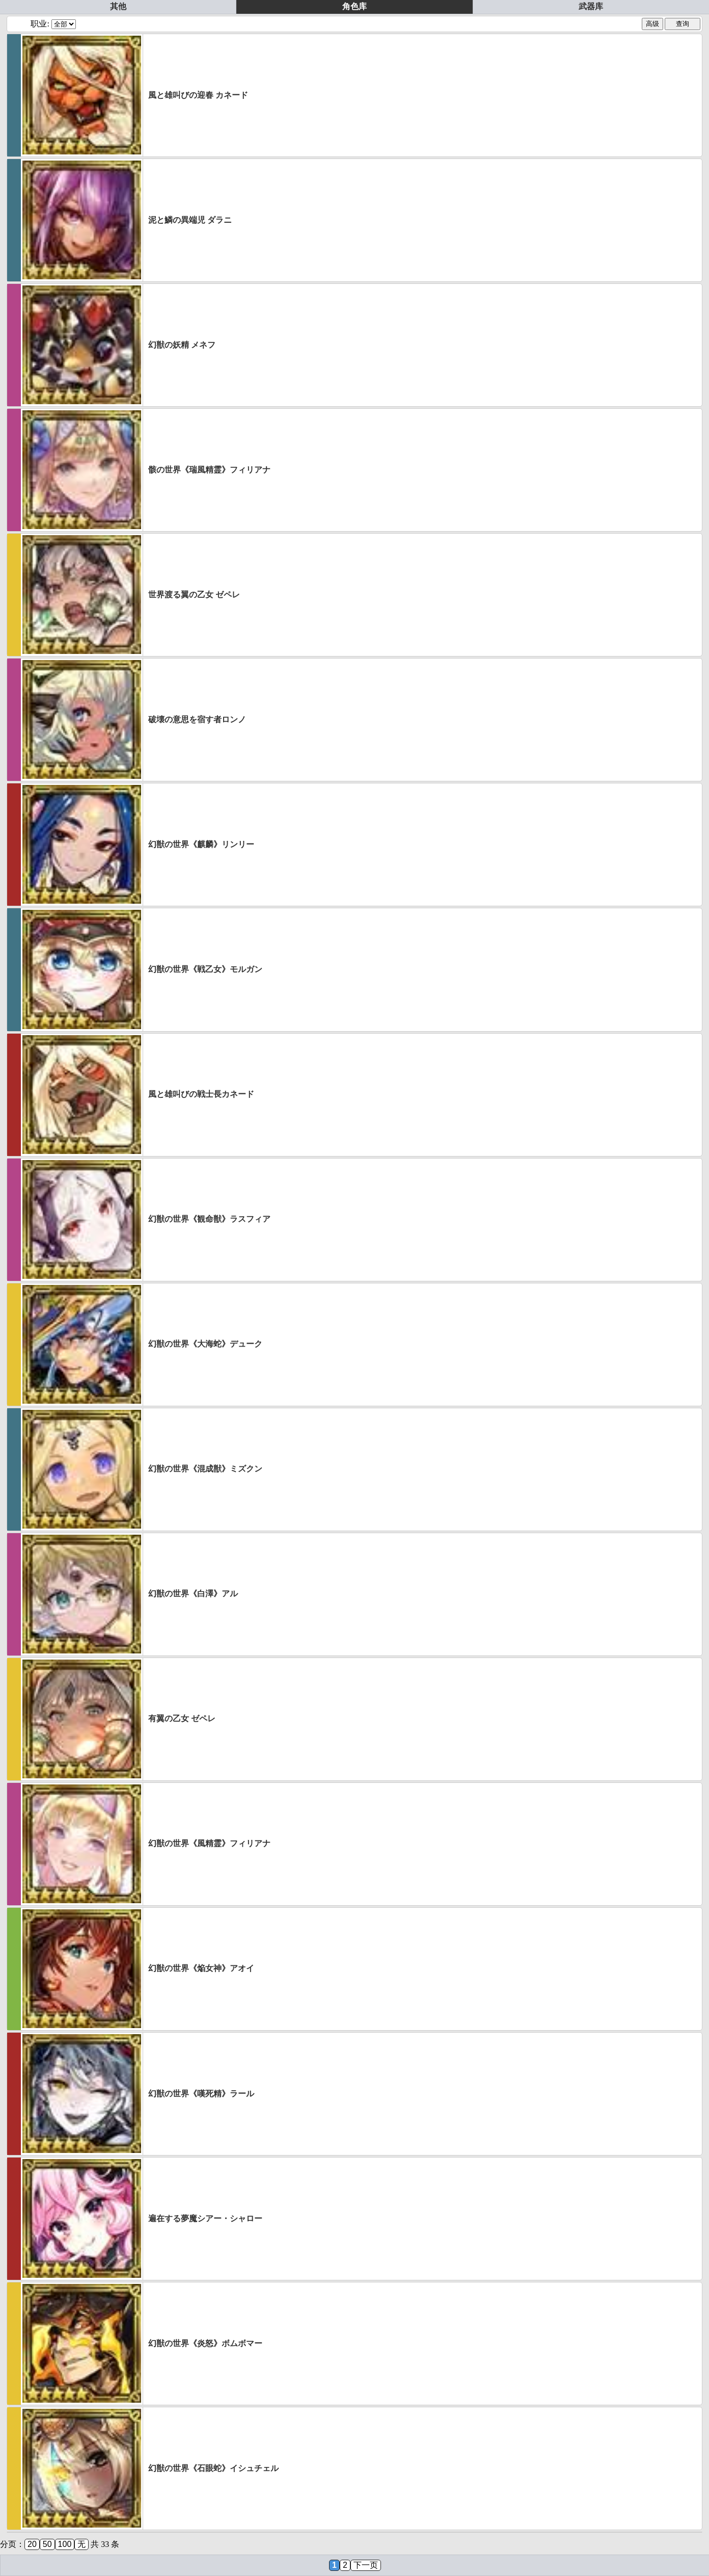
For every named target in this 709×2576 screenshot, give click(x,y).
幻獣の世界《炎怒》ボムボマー (205, 2343)
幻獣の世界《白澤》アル (193, 1593)
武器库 (591, 6)
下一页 (365, 2565)
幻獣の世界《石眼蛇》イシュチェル (213, 2468)
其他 (118, 6)
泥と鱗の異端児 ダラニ (190, 220)
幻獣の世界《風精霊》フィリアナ (209, 1843)
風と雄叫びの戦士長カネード (201, 1094)
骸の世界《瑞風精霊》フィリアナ (209, 469)
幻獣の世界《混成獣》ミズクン (205, 1468)
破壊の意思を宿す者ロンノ (197, 719)
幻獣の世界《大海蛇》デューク (205, 1343)
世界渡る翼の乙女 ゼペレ (194, 594)
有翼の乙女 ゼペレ (181, 1718)
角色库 (354, 6)
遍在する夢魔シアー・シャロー (205, 2218)
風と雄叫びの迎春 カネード (198, 95)
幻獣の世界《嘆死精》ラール (201, 2093)
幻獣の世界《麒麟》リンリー (201, 844)
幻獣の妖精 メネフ (181, 344)
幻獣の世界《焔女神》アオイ (201, 1968)
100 (65, 2544)
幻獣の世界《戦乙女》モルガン (205, 969)
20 (32, 2544)
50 (47, 2544)
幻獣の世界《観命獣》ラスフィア (209, 1219)
